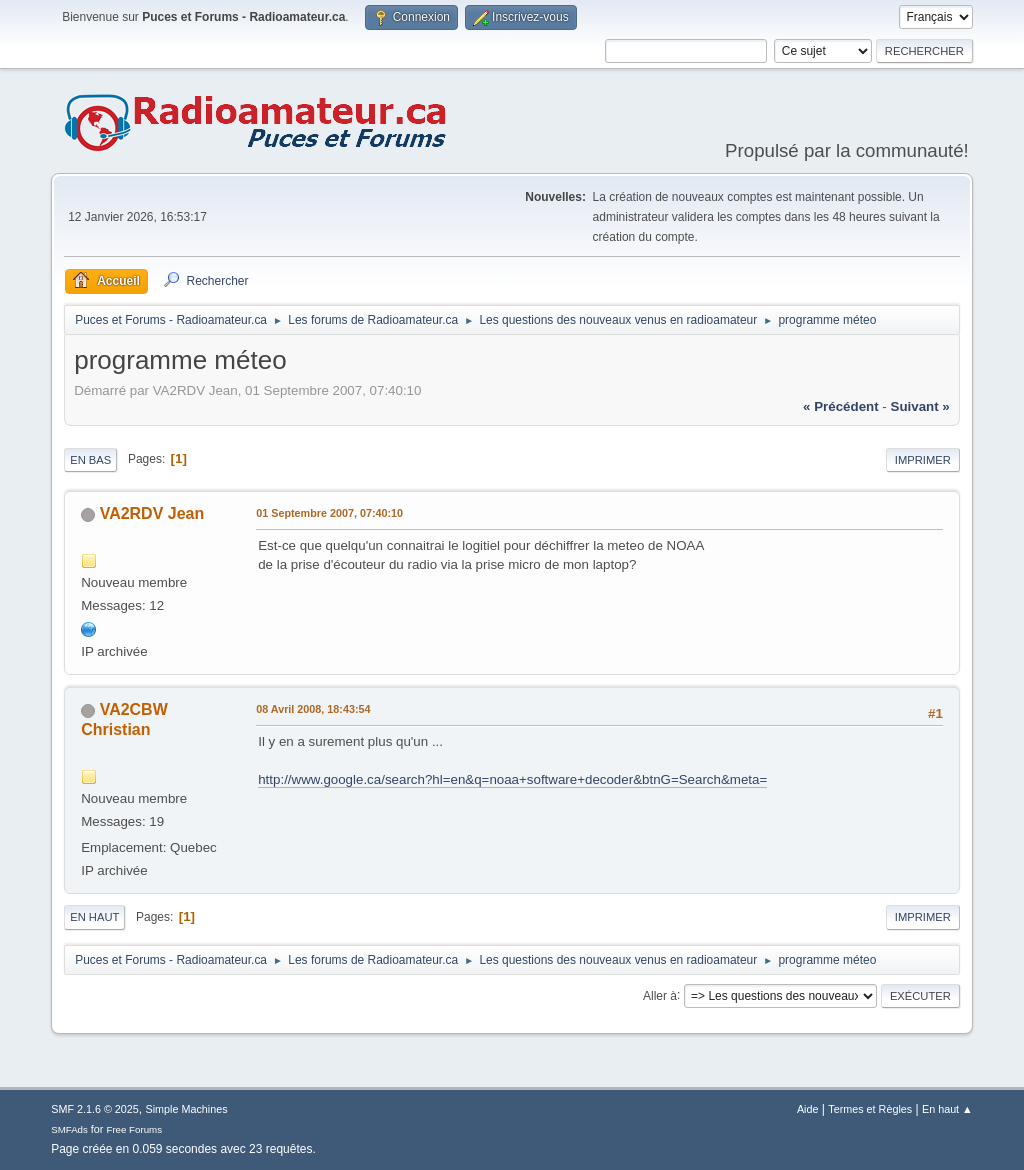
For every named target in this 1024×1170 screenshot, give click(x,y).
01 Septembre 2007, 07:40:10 (329, 513)
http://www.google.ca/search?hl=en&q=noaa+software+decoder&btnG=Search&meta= (512, 779)
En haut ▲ (947, 1109)
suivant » (920, 406)
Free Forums (134, 1129)
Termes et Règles (870, 1109)
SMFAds (69, 1129)
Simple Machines (187, 1109)
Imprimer (923, 460)
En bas (90, 460)
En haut (94, 917)
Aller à (660, 995)
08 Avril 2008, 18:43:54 (313, 709)
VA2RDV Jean (152, 513)
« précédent (841, 406)
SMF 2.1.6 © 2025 (95, 1109)
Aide (808, 1109)
